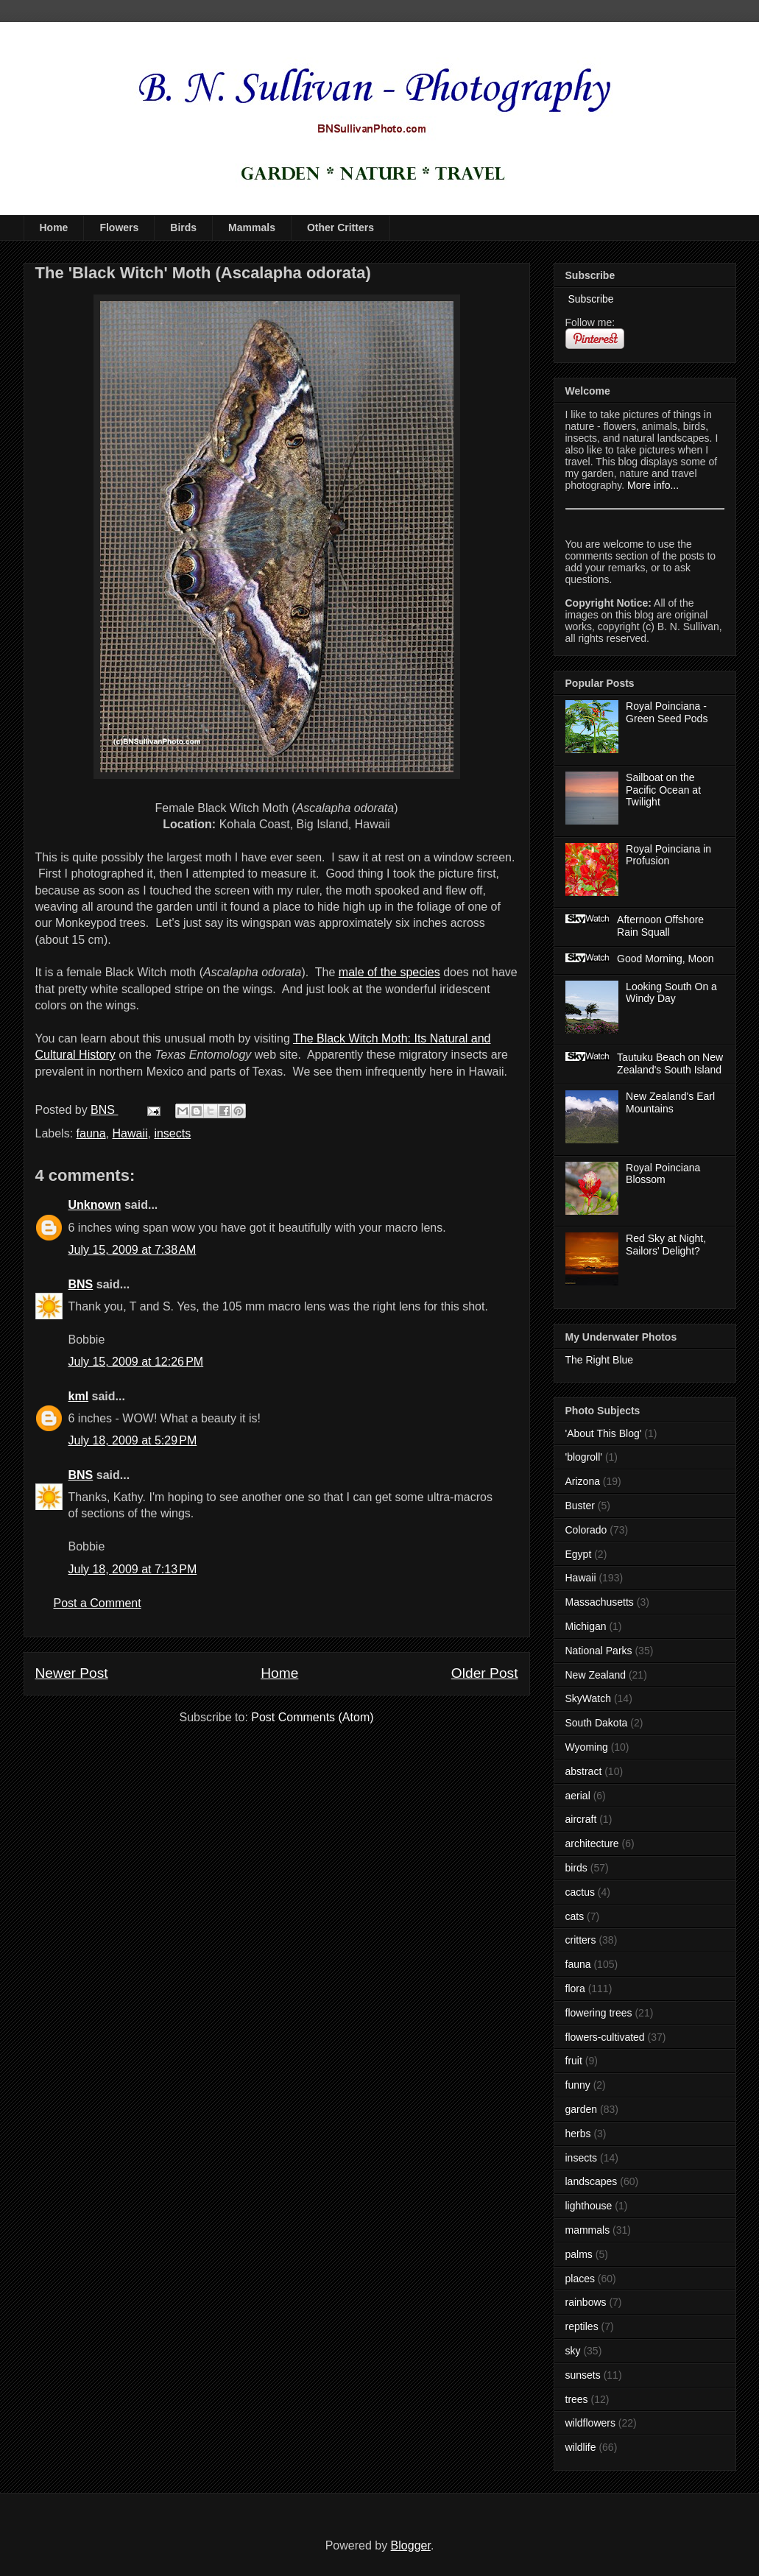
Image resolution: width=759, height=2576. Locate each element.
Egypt (578, 1554)
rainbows (586, 2302)
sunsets (583, 2375)
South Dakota (596, 1723)
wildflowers (590, 2423)
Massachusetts (599, 1602)
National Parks (598, 1650)
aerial (577, 1796)
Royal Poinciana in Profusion (668, 855)
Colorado (586, 1530)
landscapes (591, 2181)
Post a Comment (97, 1603)
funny (577, 2085)
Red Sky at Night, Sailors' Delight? (666, 1244)
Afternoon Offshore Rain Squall (660, 926)
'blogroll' (583, 1457)
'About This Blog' (603, 1433)
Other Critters (340, 227)
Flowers (118, 227)
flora (575, 1988)
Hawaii (129, 1133)
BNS (80, 1284)
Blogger (411, 2545)
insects (172, 1133)
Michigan (586, 1626)
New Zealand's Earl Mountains (670, 1102)
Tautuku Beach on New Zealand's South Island (670, 1063)
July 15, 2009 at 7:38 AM (132, 1249)
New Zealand (595, 1675)
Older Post (484, 1673)
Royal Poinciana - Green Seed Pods (666, 712)
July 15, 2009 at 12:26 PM (136, 1361)
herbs (578, 2133)
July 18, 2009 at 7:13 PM (132, 1569)
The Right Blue (599, 1360)
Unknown (94, 1205)
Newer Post (71, 1673)
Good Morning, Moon (665, 958)
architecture (592, 1843)
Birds (183, 227)
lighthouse (589, 2206)
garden (581, 2109)
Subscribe (589, 299)
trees (576, 2399)
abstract (583, 1771)
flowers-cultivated (605, 2037)
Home (54, 227)
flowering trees (598, 2013)
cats (575, 1916)
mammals (587, 2230)
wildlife (580, 2447)
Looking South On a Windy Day (671, 993)
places (580, 2278)
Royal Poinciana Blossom (663, 1174)
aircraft (581, 1819)
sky (573, 2351)
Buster (580, 1505)
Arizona (582, 1481)
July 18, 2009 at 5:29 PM (132, 1440)
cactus (580, 1892)
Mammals (251, 227)
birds (576, 1868)
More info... (653, 485)
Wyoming (586, 1747)
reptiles (582, 2326)
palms (579, 2254)
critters (580, 1940)
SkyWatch (588, 1698)
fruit (573, 2061)
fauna (91, 1133)
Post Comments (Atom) (312, 1717)
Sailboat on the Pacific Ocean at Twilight (663, 790)
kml (78, 1396)
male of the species (389, 972)
